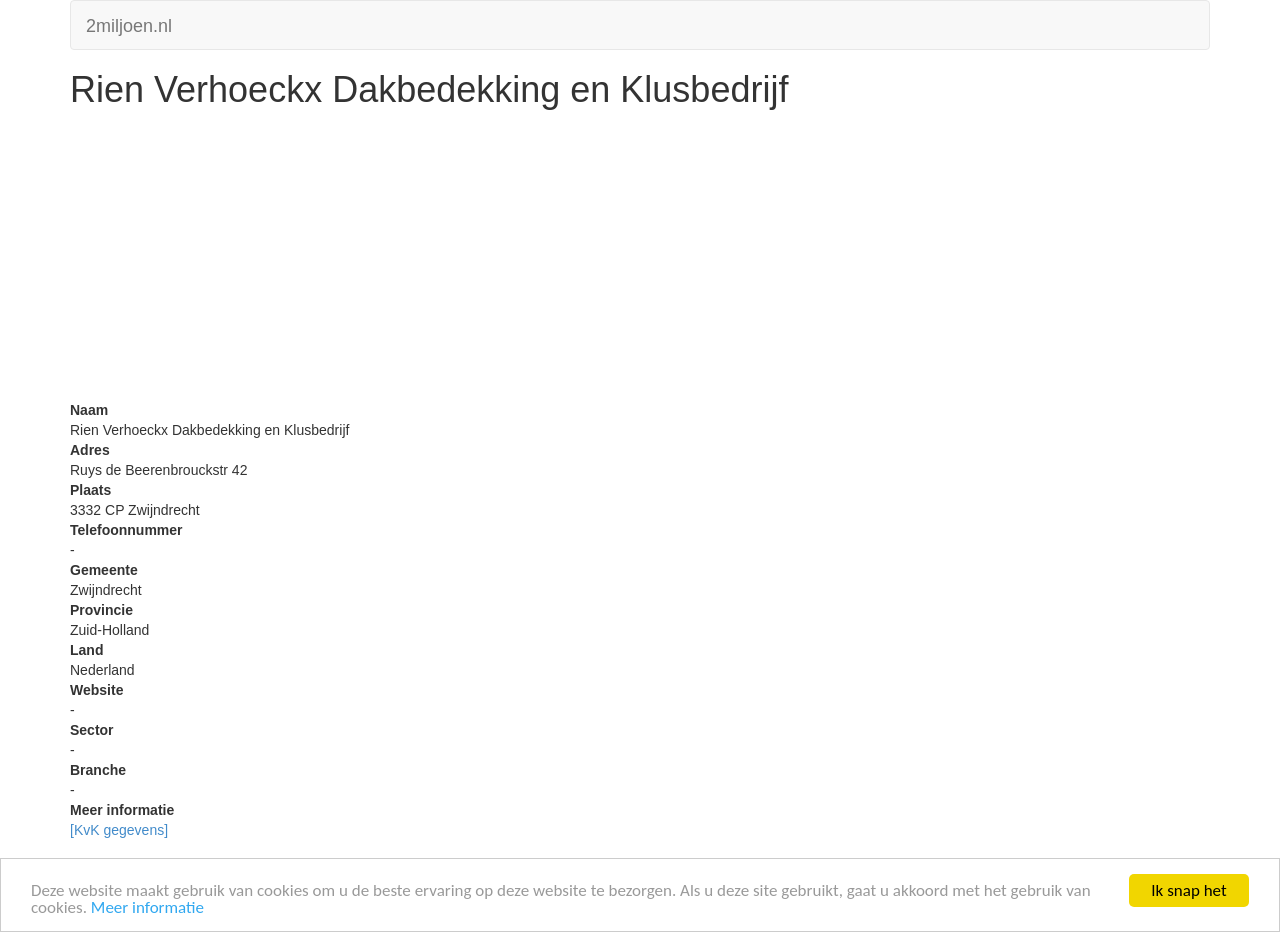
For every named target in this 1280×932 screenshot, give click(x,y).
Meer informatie (147, 907)
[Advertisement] (640, 260)
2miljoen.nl (129, 23)
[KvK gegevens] (119, 830)
